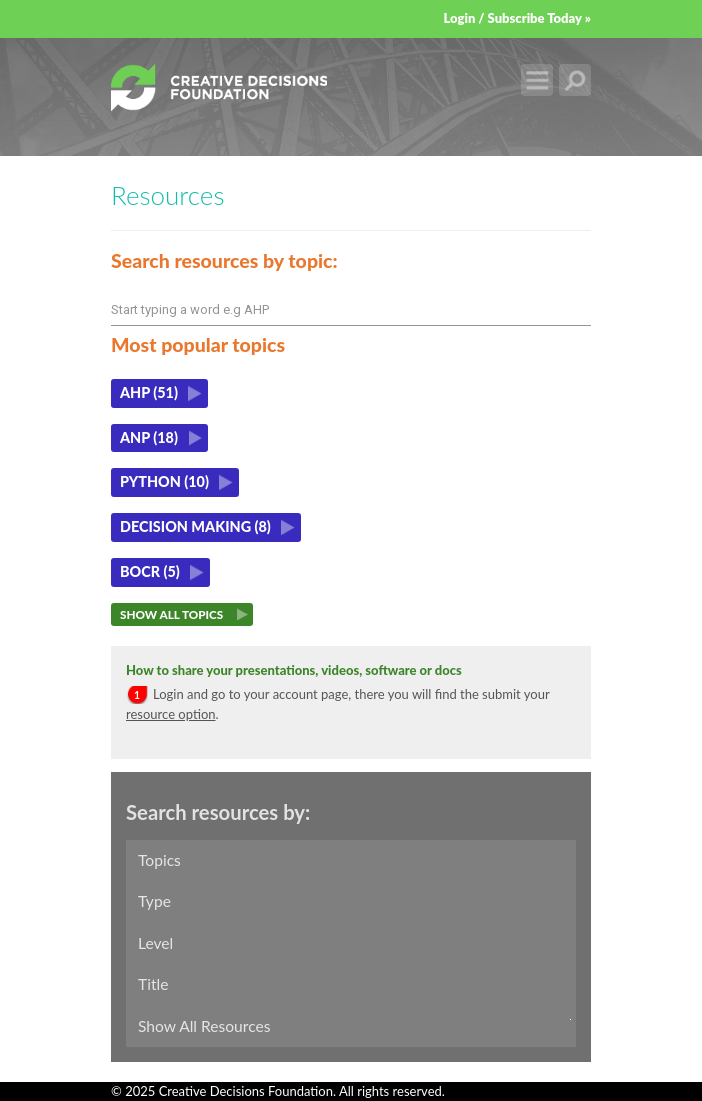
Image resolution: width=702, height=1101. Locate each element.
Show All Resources (204, 1026)
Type (154, 901)
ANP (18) (149, 437)
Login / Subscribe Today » (517, 18)
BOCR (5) (150, 571)
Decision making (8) (195, 526)
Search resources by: (218, 812)
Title (153, 984)
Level (155, 943)
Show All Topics (171, 614)
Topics (159, 860)
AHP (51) (149, 392)
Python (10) (164, 481)
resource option (171, 714)
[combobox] (351, 310)
